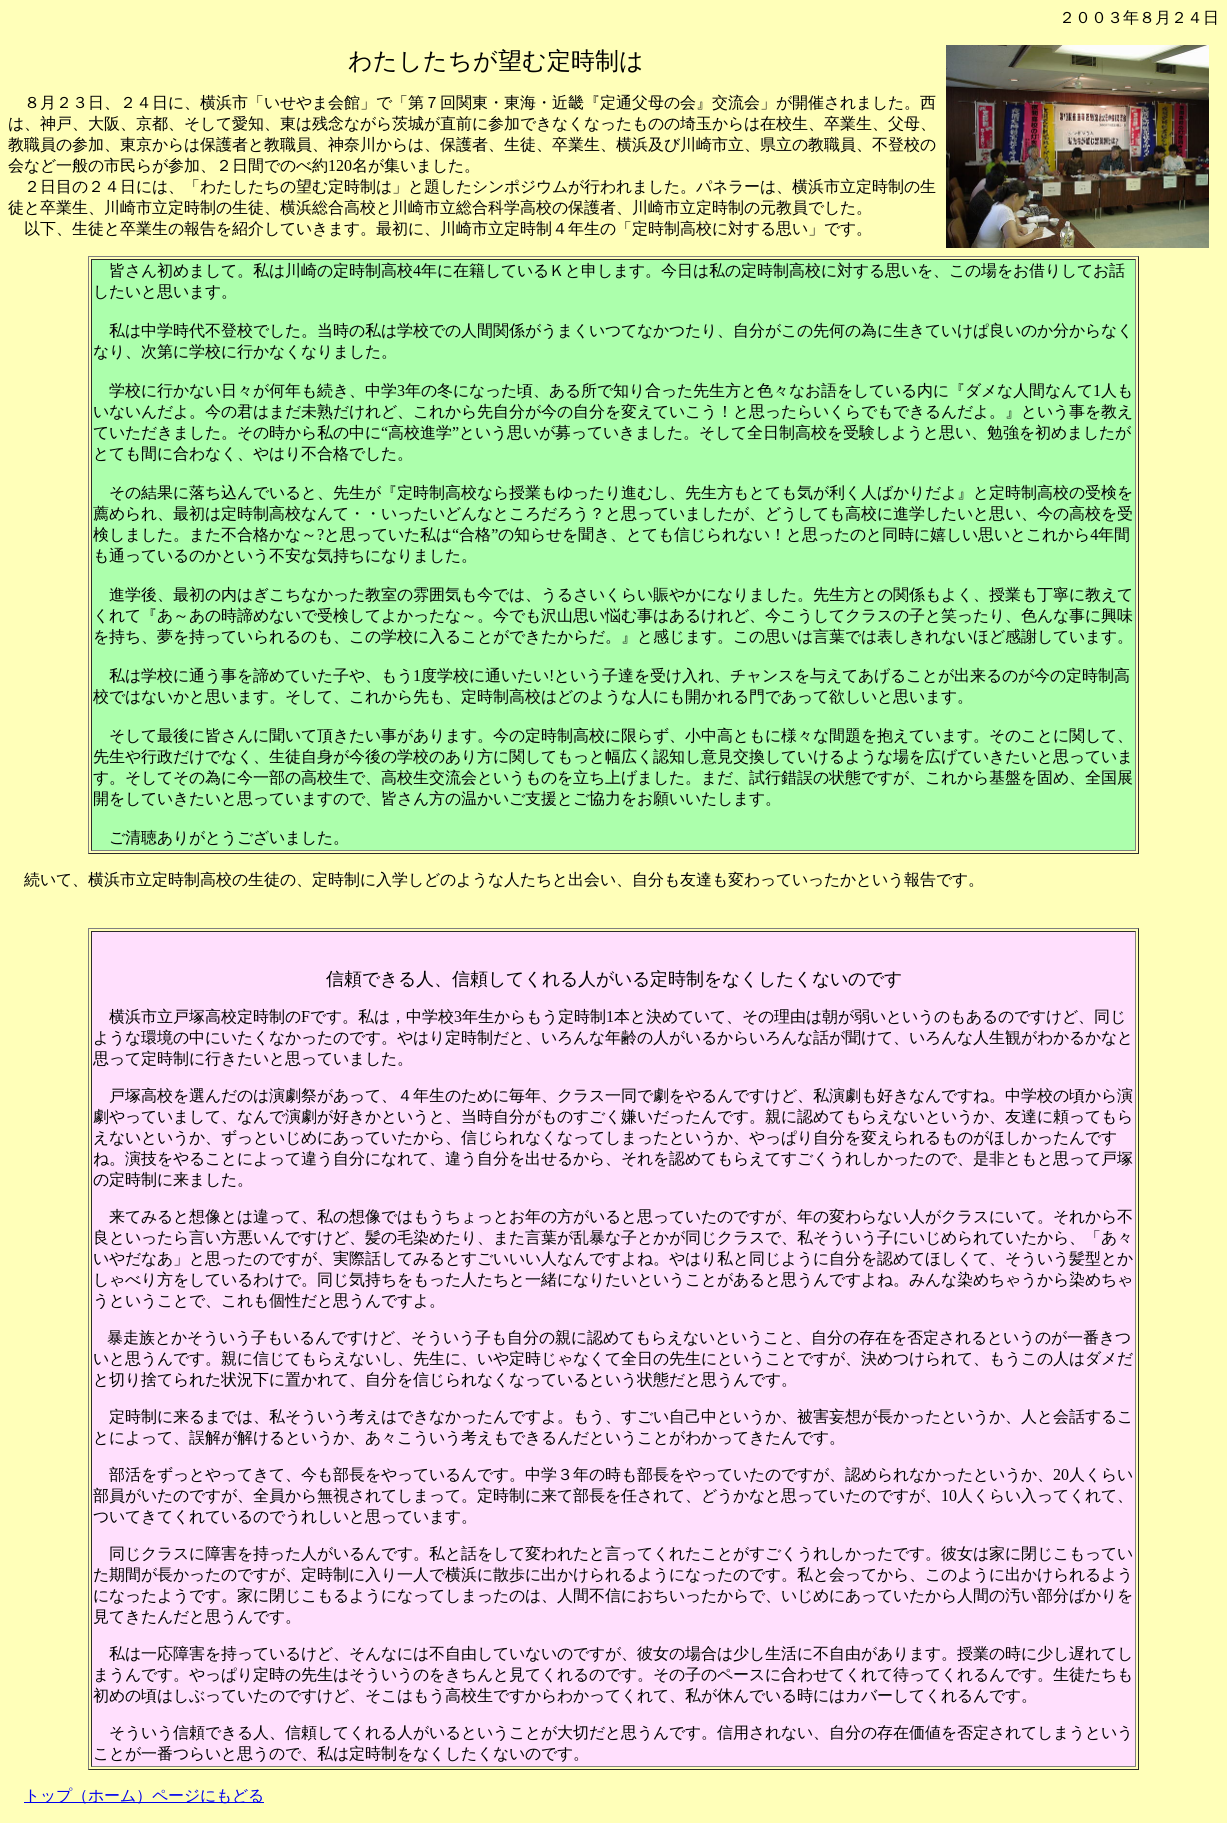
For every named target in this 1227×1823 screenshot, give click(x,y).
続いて (48, 879)
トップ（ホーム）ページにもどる (144, 1795)
